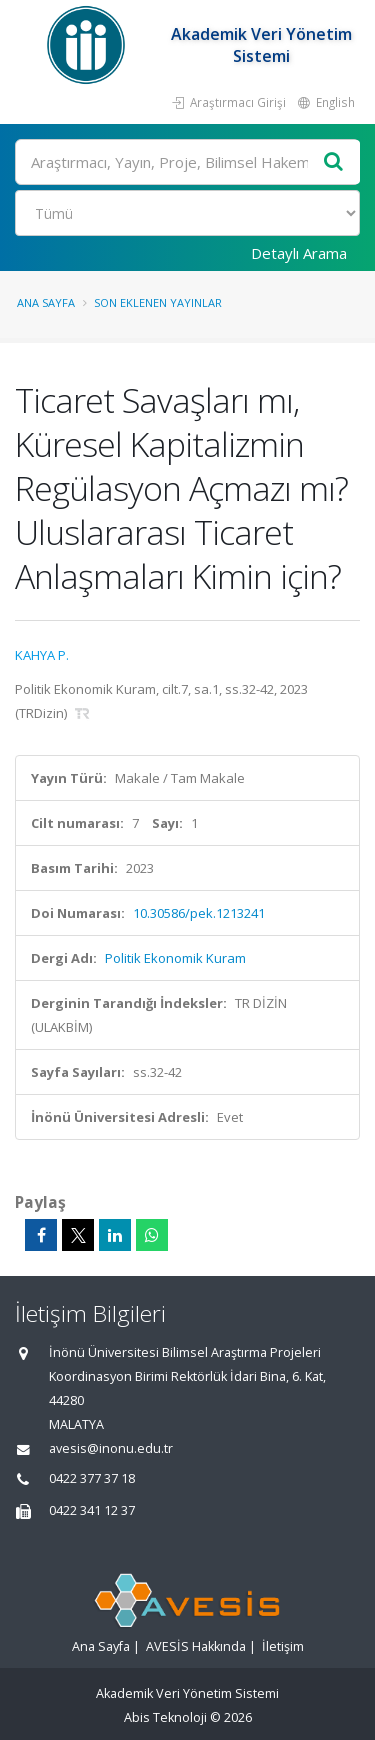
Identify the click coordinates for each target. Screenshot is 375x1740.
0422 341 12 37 (92, 1510)
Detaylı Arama (299, 253)
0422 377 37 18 (92, 1478)
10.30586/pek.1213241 (199, 913)
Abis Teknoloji (165, 1717)
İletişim (283, 1646)
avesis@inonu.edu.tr (111, 1448)
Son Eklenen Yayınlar (158, 302)
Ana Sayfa (46, 302)
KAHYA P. (42, 655)
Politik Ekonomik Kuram (175, 958)
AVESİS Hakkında (196, 1646)
